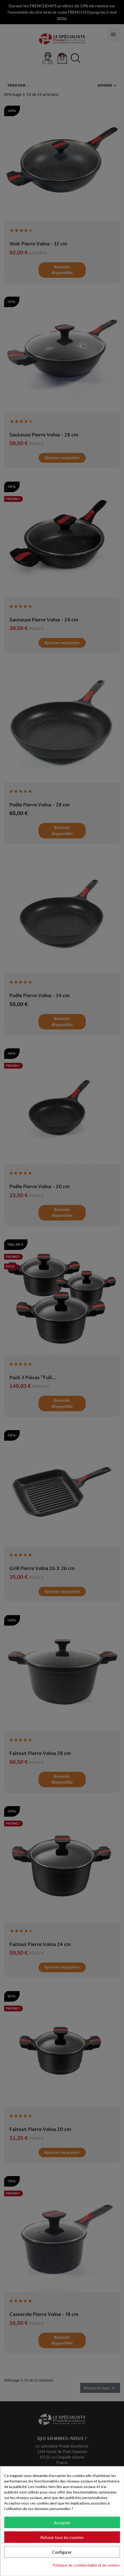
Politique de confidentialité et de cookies (86, 2565)
